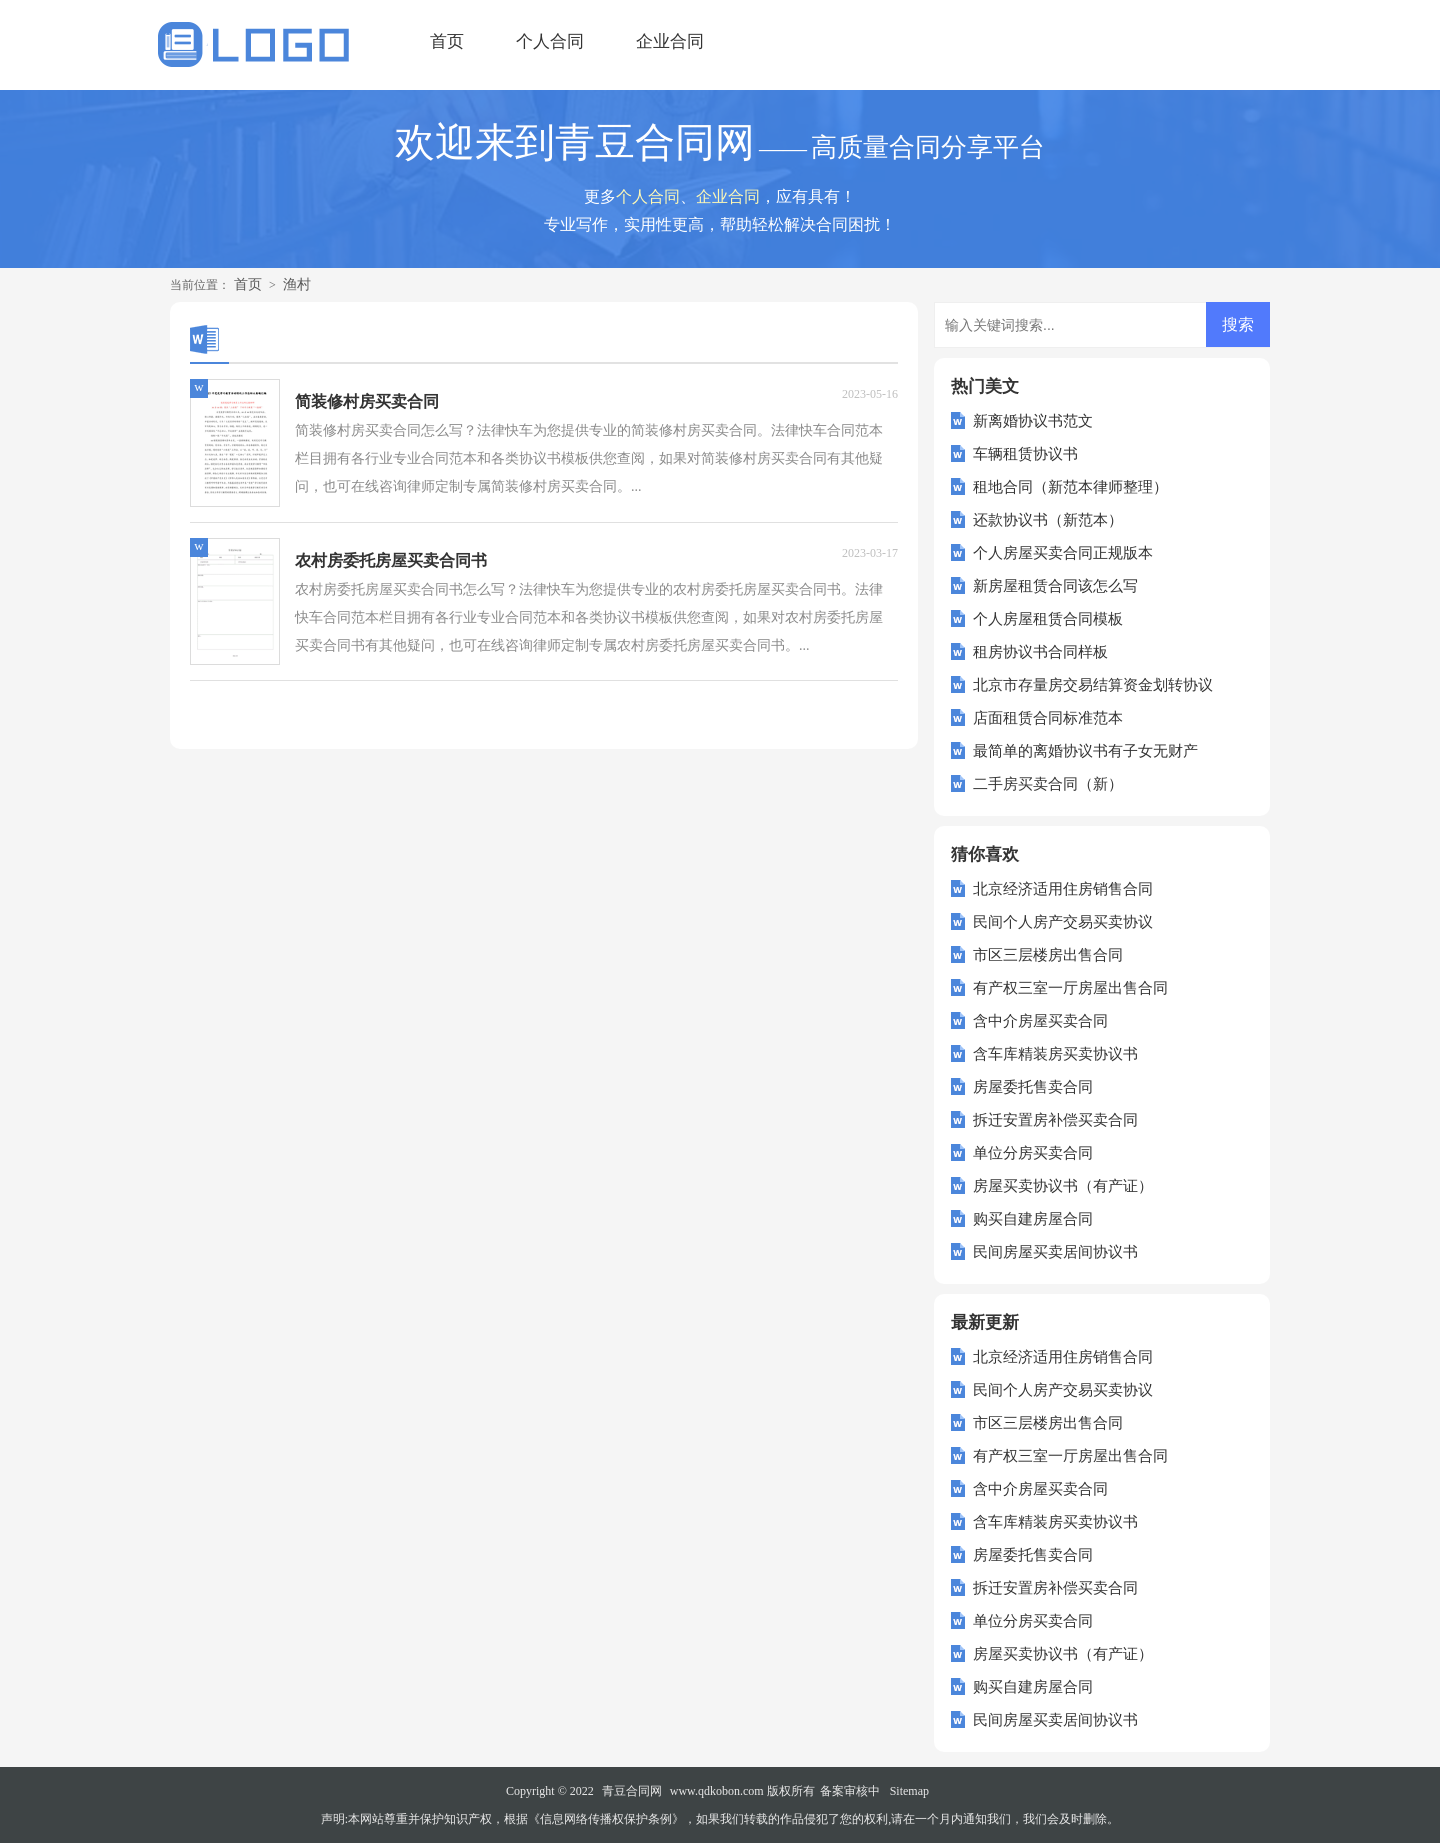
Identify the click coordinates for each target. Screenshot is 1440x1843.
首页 (447, 41)
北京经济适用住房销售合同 (1063, 889)
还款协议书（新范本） (1048, 520)
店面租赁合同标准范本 (1048, 718)
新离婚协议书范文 (1033, 421)
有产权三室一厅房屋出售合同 (1070, 988)
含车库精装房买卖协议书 (1055, 1054)
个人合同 (550, 41)
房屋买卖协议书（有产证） (1063, 1186)
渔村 (297, 284)
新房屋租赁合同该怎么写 (1055, 586)
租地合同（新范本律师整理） (1070, 487)
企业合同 (670, 41)
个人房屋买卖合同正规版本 (1063, 553)
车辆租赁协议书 (1025, 454)
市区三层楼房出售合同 (1048, 955)
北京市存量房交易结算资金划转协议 (1093, 685)
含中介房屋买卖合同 (1040, 1021)
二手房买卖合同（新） (1048, 784)
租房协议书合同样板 (1040, 652)
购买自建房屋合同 (1033, 1219)
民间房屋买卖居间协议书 (1055, 1252)
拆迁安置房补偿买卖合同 (1055, 1120)
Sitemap (909, 1791)
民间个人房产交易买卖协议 (1063, 922)
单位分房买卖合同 (1033, 1153)
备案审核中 (850, 1791)
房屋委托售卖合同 (1033, 1087)
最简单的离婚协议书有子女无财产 (1085, 751)
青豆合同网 (632, 1791)
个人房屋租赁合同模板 (1048, 619)
